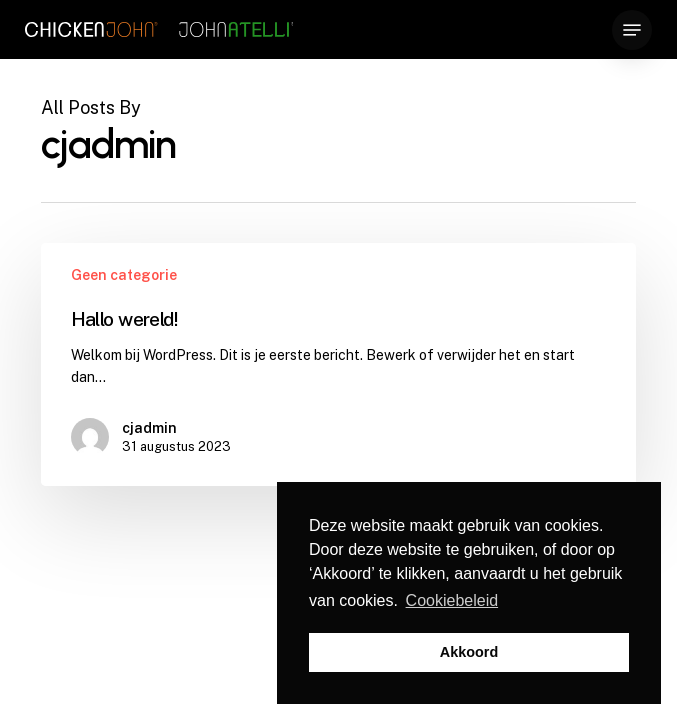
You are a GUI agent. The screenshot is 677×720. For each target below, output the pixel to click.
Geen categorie (124, 275)
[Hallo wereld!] (339, 364)
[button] (632, 30)
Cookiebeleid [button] (452, 600)
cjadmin (149, 428)
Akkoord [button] (469, 652)
